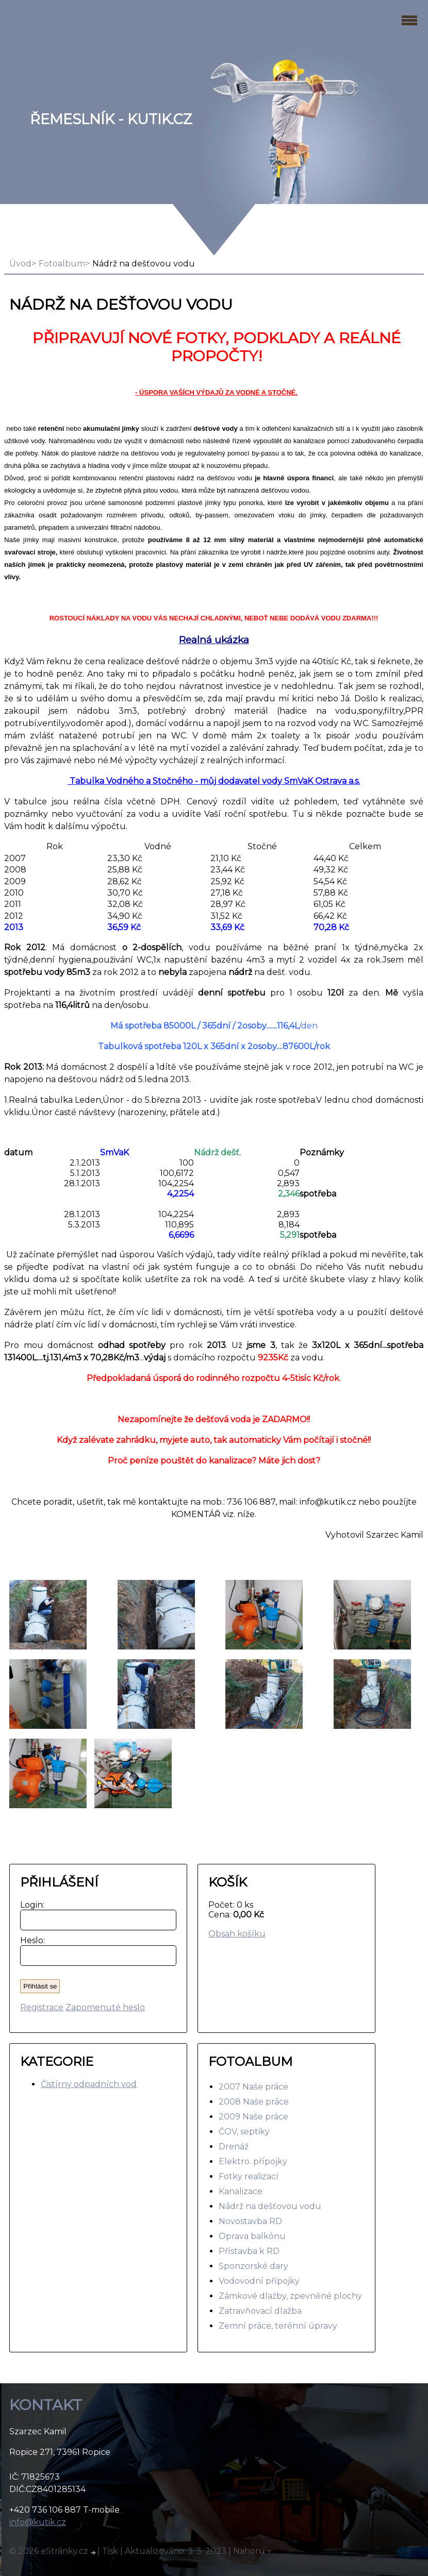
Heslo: (30, 1940)
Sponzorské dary (253, 2266)
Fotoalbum (62, 263)
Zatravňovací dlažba (260, 2311)
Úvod (20, 263)
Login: (30, 1905)
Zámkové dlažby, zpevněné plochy (290, 2296)
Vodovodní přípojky (259, 2281)
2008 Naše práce (254, 2102)
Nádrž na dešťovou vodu (270, 2206)
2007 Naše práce (253, 2087)
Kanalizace (240, 2191)
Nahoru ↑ (252, 2551)
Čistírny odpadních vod (89, 2084)
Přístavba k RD (249, 2251)
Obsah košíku (237, 1934)
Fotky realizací (248, 2176)
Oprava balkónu (252, 2236)
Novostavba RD (250, 2221)
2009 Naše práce (253, 2117)
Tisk (110, 2551)
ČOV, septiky (244, 2131)
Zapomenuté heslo (105, 2007)
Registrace (41, 2007)
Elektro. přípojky (253, 2161)
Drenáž (234, 2146)
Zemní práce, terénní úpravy (278, 2326)
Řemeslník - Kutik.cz (111, 119)
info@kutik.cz (37, 2522)
